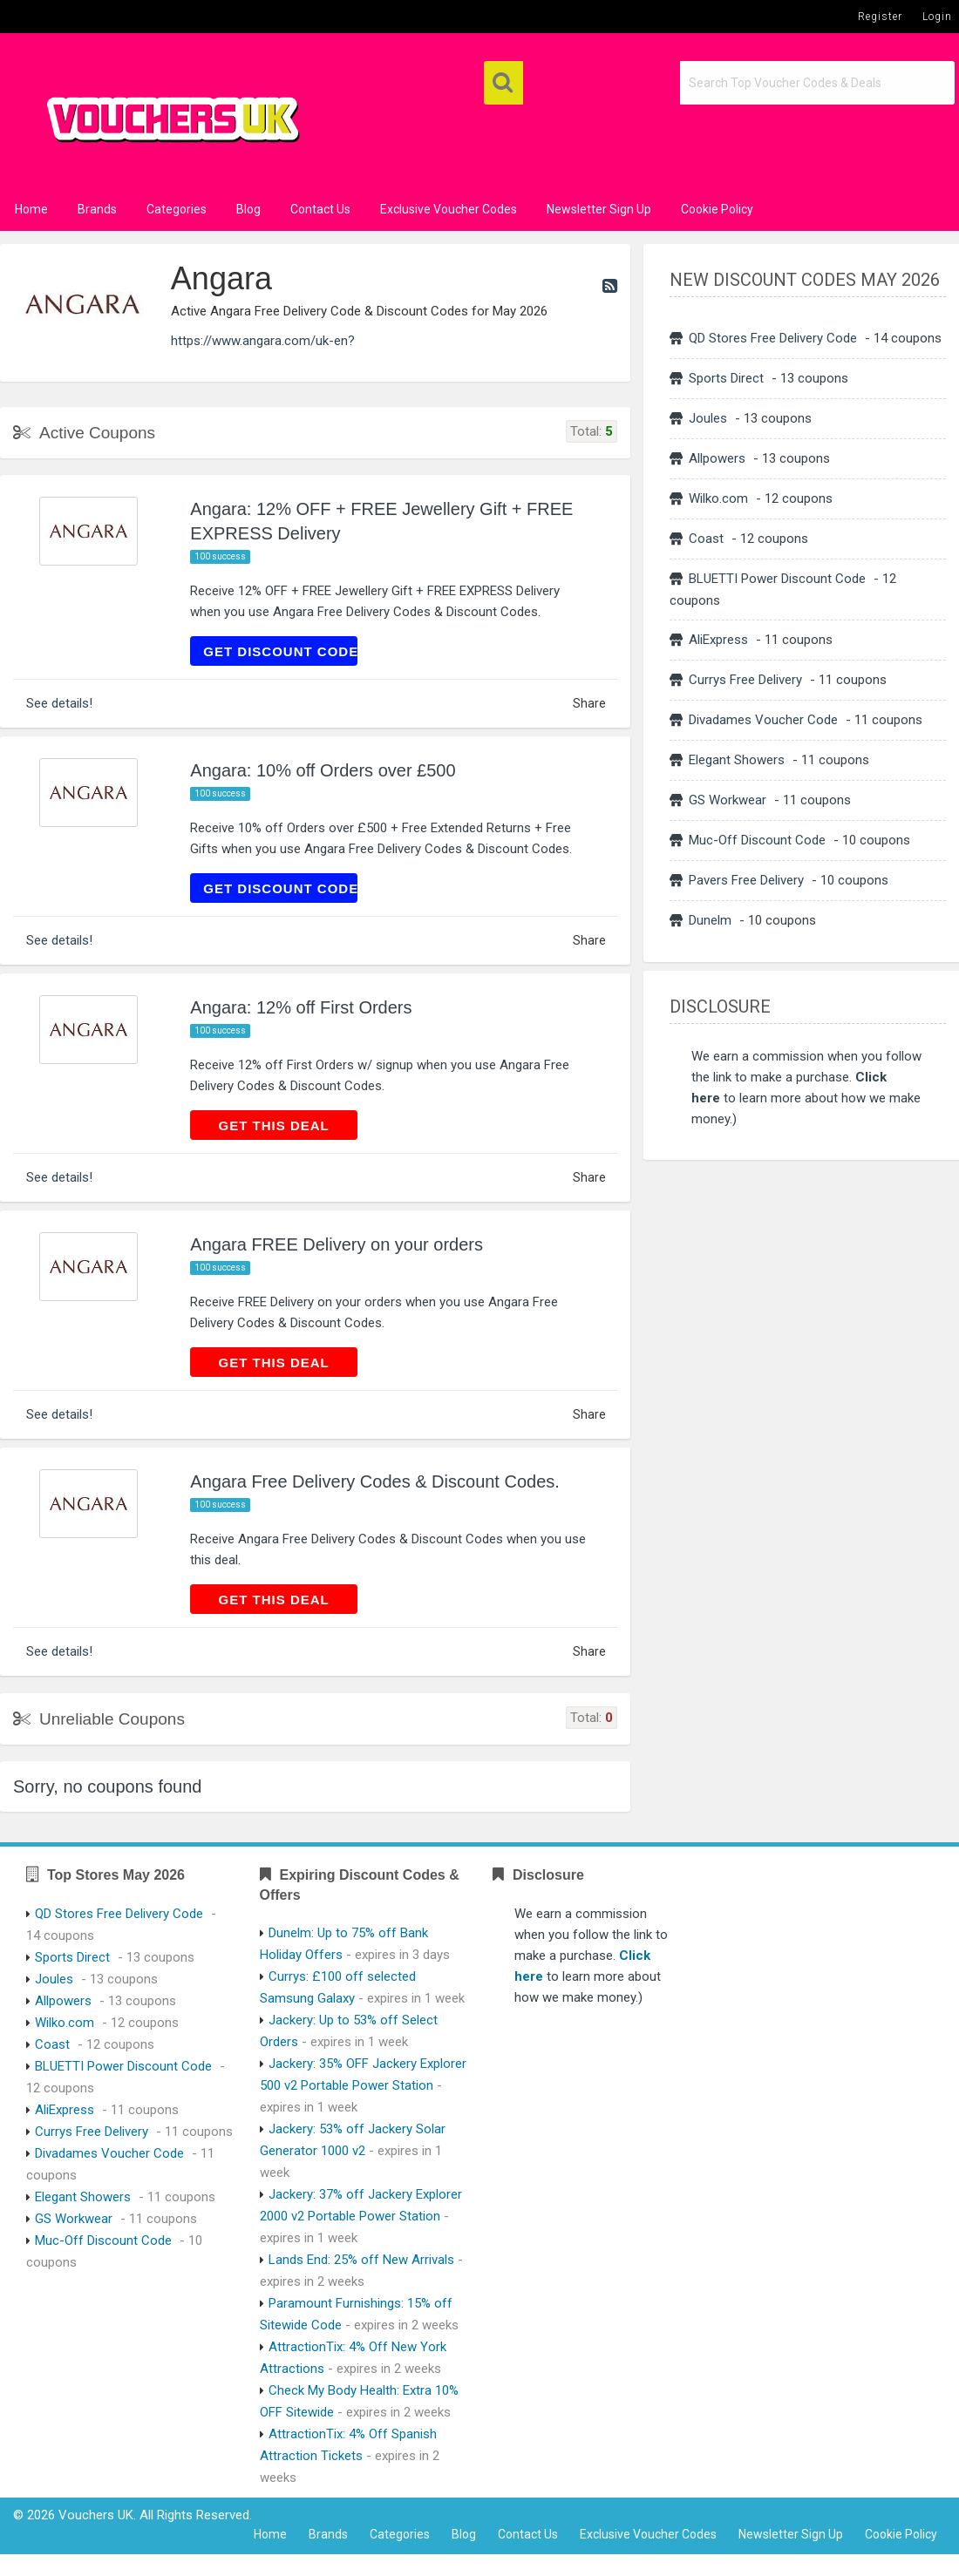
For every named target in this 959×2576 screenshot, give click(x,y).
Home (31, 209)
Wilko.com (718, 498)
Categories (176, 209)
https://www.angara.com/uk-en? (263, 341)
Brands (97, 209)
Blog (248, 209)
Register (880, 16)
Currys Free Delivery (745, 680)
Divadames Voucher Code (763, 720)
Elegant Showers (737, 760)
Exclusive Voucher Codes (448, 209)
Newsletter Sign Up (599, 209)
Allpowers (717, 458)
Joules (708, 418)
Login (937, 16)
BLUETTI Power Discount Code (777, 578)
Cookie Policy (717, 209)
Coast (706, 538)
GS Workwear (727, 800)
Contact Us (320, 209)
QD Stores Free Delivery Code (773, 338)
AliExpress (718, 639)
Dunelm (710, 920)
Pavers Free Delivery (746, 880)
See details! (59, 703)
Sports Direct (726, 378)
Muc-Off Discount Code (757, 840)
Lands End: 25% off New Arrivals (361, 2260)
